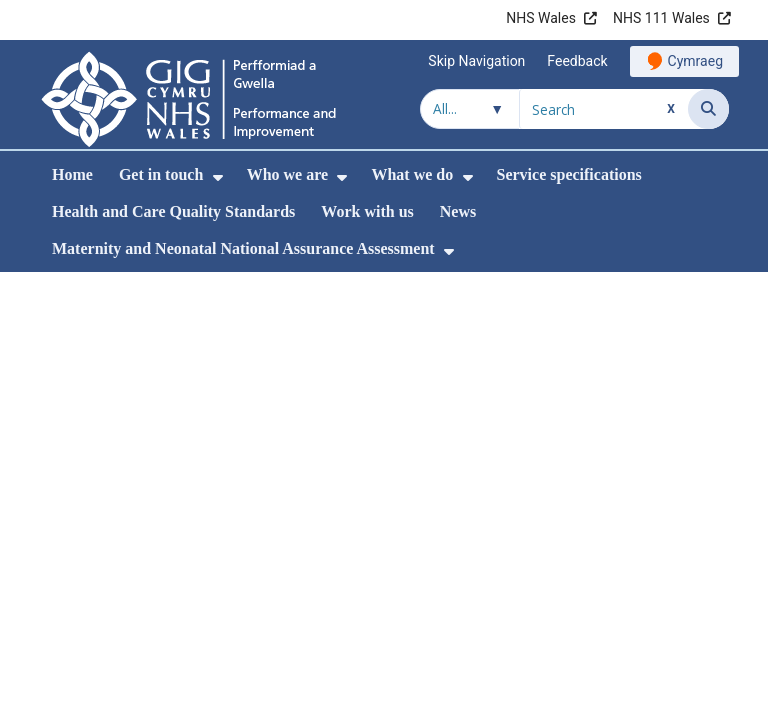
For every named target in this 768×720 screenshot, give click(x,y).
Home (72, 174)
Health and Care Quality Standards (173, 211)
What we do (412, 174)
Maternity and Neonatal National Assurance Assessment (243, 248)
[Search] (708, 109)
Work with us (367, 211)
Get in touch (161, 174)
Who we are (287, 174)
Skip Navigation (476, 61)
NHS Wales (541, 18)
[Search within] (470, 109)
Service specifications (569, 174)
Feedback (577, 61)
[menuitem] (218, 177)
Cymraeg (695, 61)
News (458, 211)
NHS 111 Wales (661, 18)
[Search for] (604, 109)
